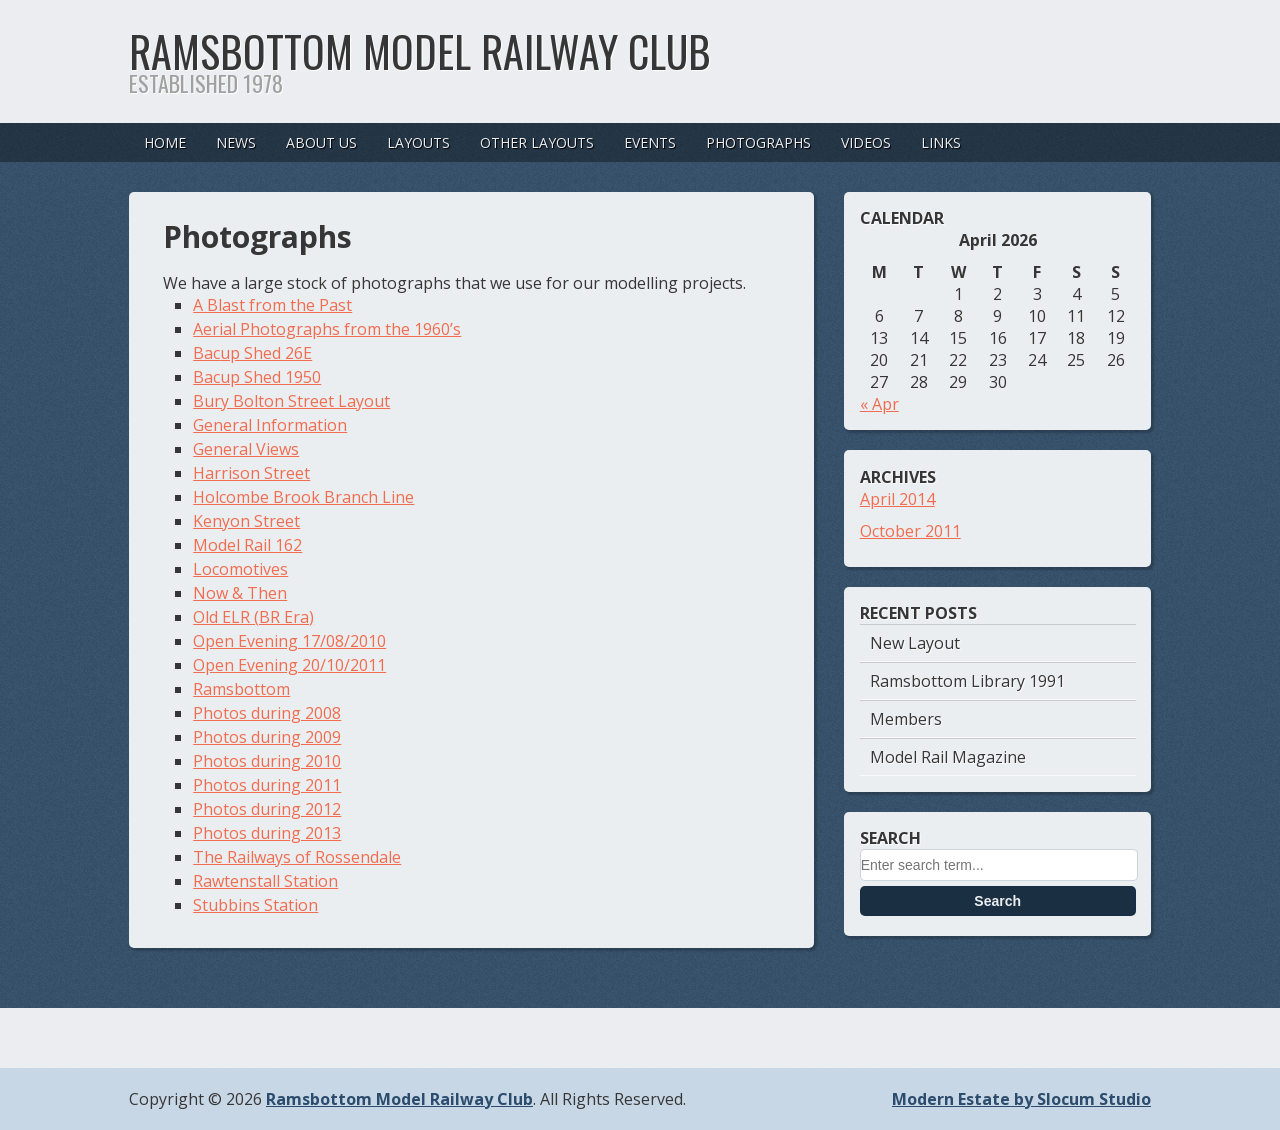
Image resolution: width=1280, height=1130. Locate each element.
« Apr (879, 404)
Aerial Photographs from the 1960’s (327, 329)
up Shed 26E (266, 353)
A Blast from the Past (272, 305)
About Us (321, 142)
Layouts (418, 142)
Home (165, 142)
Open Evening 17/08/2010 (289, 641)
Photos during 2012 (267, 809)
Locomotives (240, 569)
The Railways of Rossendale (297, 857)
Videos (866, 142)
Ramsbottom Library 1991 (967, 681)
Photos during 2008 (267, 713)
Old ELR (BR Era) (253, 617)
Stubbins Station (255, 905)
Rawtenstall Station (265, 881)
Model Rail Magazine (948, 757)
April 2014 (897, 499)
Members (906, 719)
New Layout (915, 643)
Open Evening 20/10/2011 (289, 665)
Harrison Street (251, 473)
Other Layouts (537, 142)
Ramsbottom (241, 689)
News (236, 142)
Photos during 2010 (267, 761)
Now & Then (240, 593)
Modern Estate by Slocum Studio (1021, 1099)
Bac (206, 353)
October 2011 (910, 531)
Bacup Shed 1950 (257, 377)
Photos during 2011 (267, 785)
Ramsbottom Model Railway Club (420, 51)
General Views (246, 449)
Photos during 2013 (267, 833)
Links (941, 142)
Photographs (758, 142)
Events (650, 142)
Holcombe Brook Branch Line (303, 497)
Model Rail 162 (247, 545)
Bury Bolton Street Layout (291, 401)
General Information (270, 425)
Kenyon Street (246, 521)
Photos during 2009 (267, 737)
